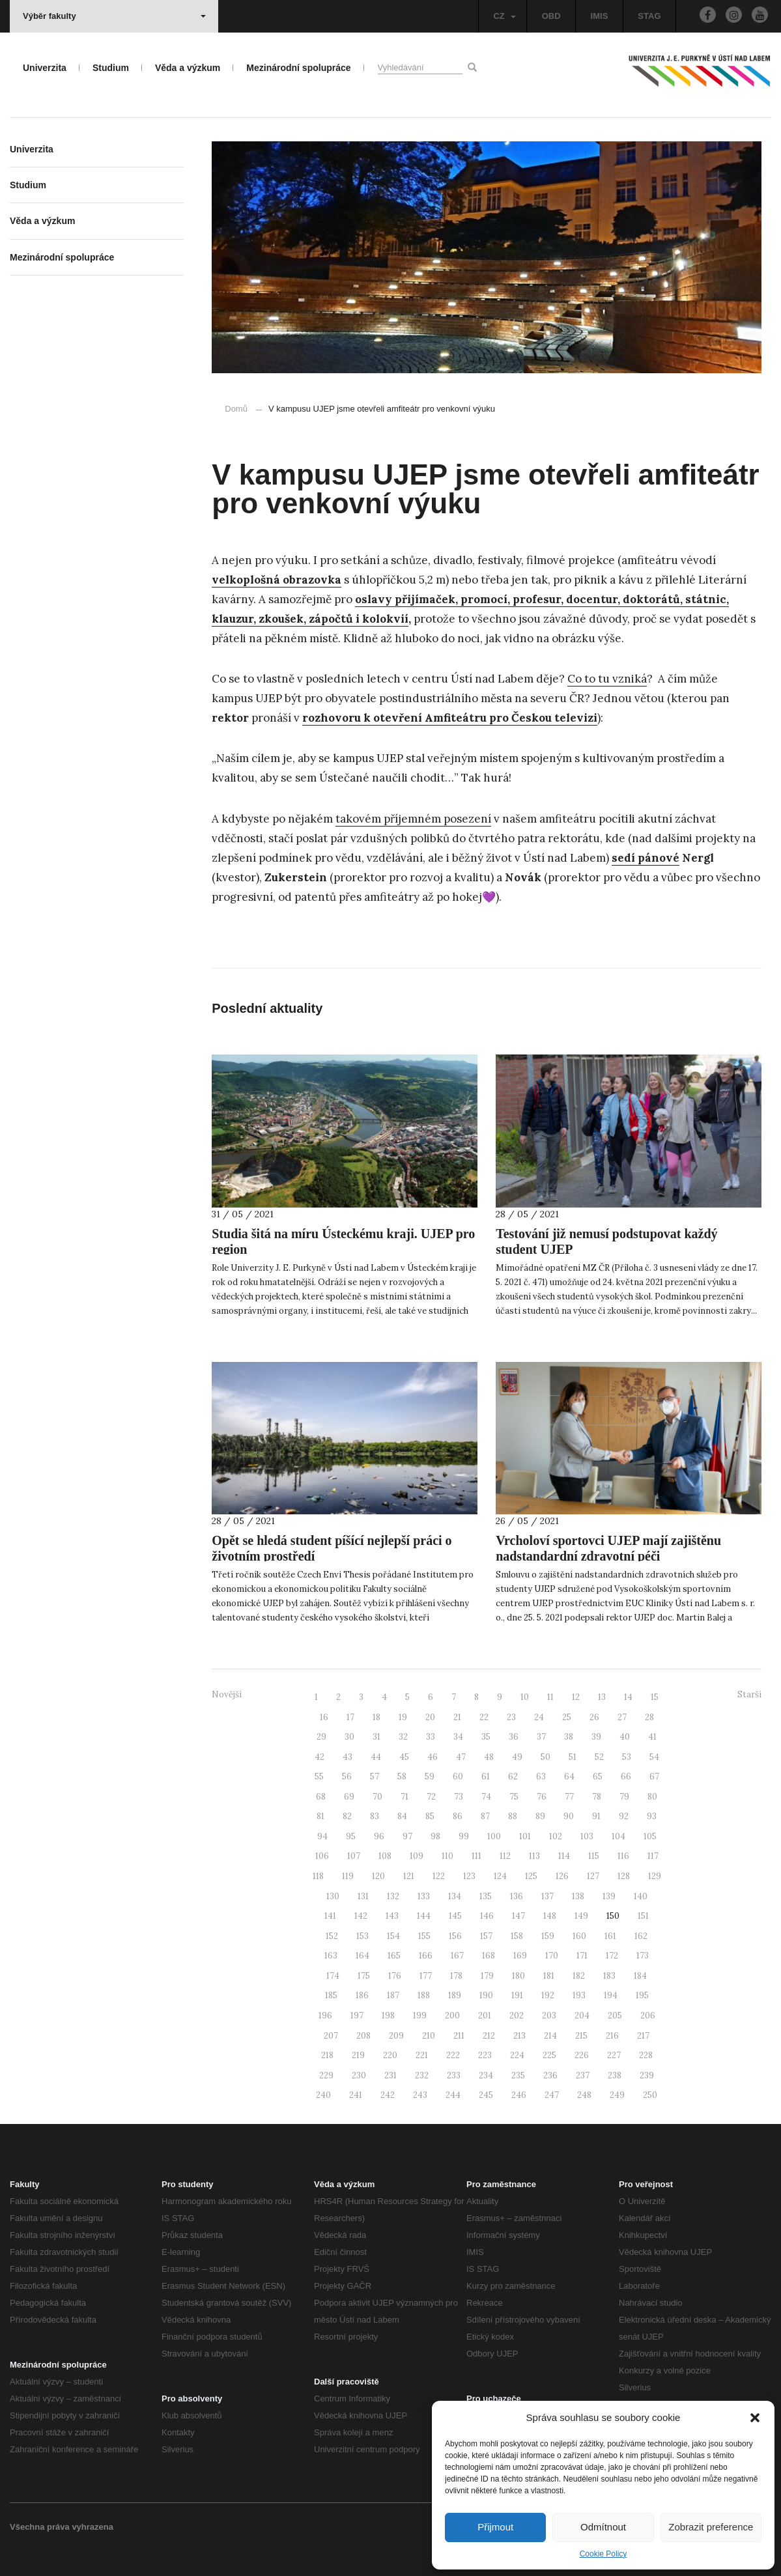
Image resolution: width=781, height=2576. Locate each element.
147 (518, 1915)
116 (623, 1855)
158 (517, 1936)
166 (426, 1955)
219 (358, 2055)
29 (321, 1736)
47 (461, 1756)
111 (476, 1855)
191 (517, 1995)
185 (331, 1995)
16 (324, 1717)
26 (594, 1717)
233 (454, 2075)
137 (547, 1896)
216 (612, 2035)
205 (615, 2015)
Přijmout (495, 2526)
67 (654, 1776)
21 (457, 1717)
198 (388, 2015)
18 (376, 1717)
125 (531, 1876)
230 (359, 2075)
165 (394, 1955)
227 (614, 2055)
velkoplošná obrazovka (276, 580)
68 (321, 1796)
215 (581, 2035)
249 (617, 2095)
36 (513, 1736)
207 (331, 2035)
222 (453, 2055)
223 (485, 2055)
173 (642, 1955)
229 (326, 2075)
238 (614, 2075)
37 (541, 1736)
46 (432, 1756)
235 (518, 2075)
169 (520, 1955)
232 (422, 2075)
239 (647, 2075)
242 (387, 2095)
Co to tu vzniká (607, 679)
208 (363, 2035)
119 (348, 1876)
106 (322, 1855)
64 (569, 1776)
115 (593, 1855)
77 (569, 1796)
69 (349, 1796)
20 (430, 1717)
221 (422, 2055)
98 (435, 1836)
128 (624, 1876)
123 (469, 1876)
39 (596, 1736)
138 (578, 1896)
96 (379, 1836)
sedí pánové (645, 858)
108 (384, 1855)
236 (550, 2075)
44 (376, 1756)
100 (494, 1836)
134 (454, 1896)
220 (390, 2055)
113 (534, 1855)
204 (582, 2015)
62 (513, 1776)
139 (609, 1896)
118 (318, 1876)
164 (362, 1955)
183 (609, 1975)
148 (549, 1915)
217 (643, 2035)
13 (602, 1697)
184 (640, 1975)
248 (584, 2095)
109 (416, 1855)
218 (327, 2055)
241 (355, 2095)
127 (593, 1876)
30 (349, 1736)
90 (568, 1816)
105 (650, 1836)
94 (322, 1836)
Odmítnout (603, 2526)
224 (517, 2055)
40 (624, 1736)
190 (486, 1995)
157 (486, 1936)
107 (353, 1855)
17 (350, 1717)
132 (393, 1896)
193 (579, 1995)
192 (547, 1995)
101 (525, 1836)
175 (364, 1975)
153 (362, 1936)
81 (320, 1816)
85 (429, 1816)
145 (455, 1915)
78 (596, 1796)
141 (330, 1915)
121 (408, 1876)
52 (599, 1756)
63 (541, 1776)
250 (650, 2095)
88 (512, 1816)
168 (488, 1955)
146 (487, 1915)
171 (582, 1955)
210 (428, 2035)
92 (624, 1816)
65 (598, 1776)
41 (652, 1736)
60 (458, 1776)
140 (640, 1896)
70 (377, 1796)
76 (542, 1796)
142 (360, 1915)
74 (486, 1796)
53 (626, 1756)
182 (579, 1975)
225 (549, 2055)
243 (420, 2095)
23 (511, 1717)
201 (484, 2015)
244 (453, 2095)
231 (390, 2075)
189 (454, 1995)
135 (485, 1896)
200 (452, 2015)
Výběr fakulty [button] (114, 16)
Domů (236, 409)
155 (424, 1936)
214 (550, 2035)
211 (458, 2035)
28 (649, 1717)
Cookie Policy (603, 2553)
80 (652, 1796)
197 (356, 2015)
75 (513, 1796)
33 (430, 1736)
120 (378, 1876)
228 (646, 2055)
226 (582, 2055)
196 (325, 2015)
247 (552, 2095)
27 (622, 1717)
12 (576, 1697)
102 (555, 1836)
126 (562, 1876)
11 (550, 1697)
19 (403, 1717)
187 (393, 1995)
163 (330, 1955)
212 (489, 2035)
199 (420, 2015)
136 (516, 1896)
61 (485, 1776)
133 (424, 1896)
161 (610, 1936)
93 (652, 1816)
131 (363, 1896)
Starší (749, 1694)
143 (392, 1915)
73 (458, 1796)
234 (486, 2075)
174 (332, 1975)
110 (447, 1855)
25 (566, 1717)
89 (540, 1816)
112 (505, 1855)
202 (516, 2015)
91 (596, 1816)
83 (374, 1816)
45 (404, 1756)
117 (653, 1855)
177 (425, 1975)
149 (581, 1915)
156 (455, 1936)
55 (319, 1776)
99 (464, 1836)
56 (347, 1776)
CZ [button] (504, 16)
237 (582, 2075)
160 (579, 1936)
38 (568, 1736)
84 (402, 1816)
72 (431, 1796)
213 (519, 2035)
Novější (227, 1694)
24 (539, 1717)
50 (545, 1756)
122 (439, 1876)
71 (404, 1796)
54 (654, 1756)
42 (319, 1756)
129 (654, 1876)
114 (564, 1855)
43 (347, 1756)
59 (429, 1776)
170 (551, 1955)
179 (487, 1975)
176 (394, 1975)
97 (407, 1836)
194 (611, 1995)
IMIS (599, 16)
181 (548, 1975)
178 (456, 1975)
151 (643, 1915)
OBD (551, 16)
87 (485, 1816)
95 (351, 1836)
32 (403, 1736)
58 (401, 1776)
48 (489, 1756)
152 (332, 1936)
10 (524, 1697)
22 (484, 1717)
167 (457, 1955)
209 (396, 2035)
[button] (754, 2417)
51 (572, 1756)
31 (376, 1736)
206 (647, 2015)
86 (457, 1816)
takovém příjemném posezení (413, 819)
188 (424, 1995)
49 (517, 1756)
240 (323, 2095)
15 (655, 1697)
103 (586, 1836)
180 (518, 1975)
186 (362, 1995)
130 (332, 1896)
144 (424, 1915)
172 (612, 1955)
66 (626, 1776)
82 (347, 1816)
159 (547, 1936)
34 (458, 1736)
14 (628, 1697)
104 (618, 1836)
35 (485, 1736)
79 (624, 1796)
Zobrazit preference (710, 2526)
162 (640, 1936)
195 (642, 1995)
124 (500, 1876)
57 (374, 1776)
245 (486, 2095)
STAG (649, 16)
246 (518, 2095)
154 (393, 1936)
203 (549, 2015)
